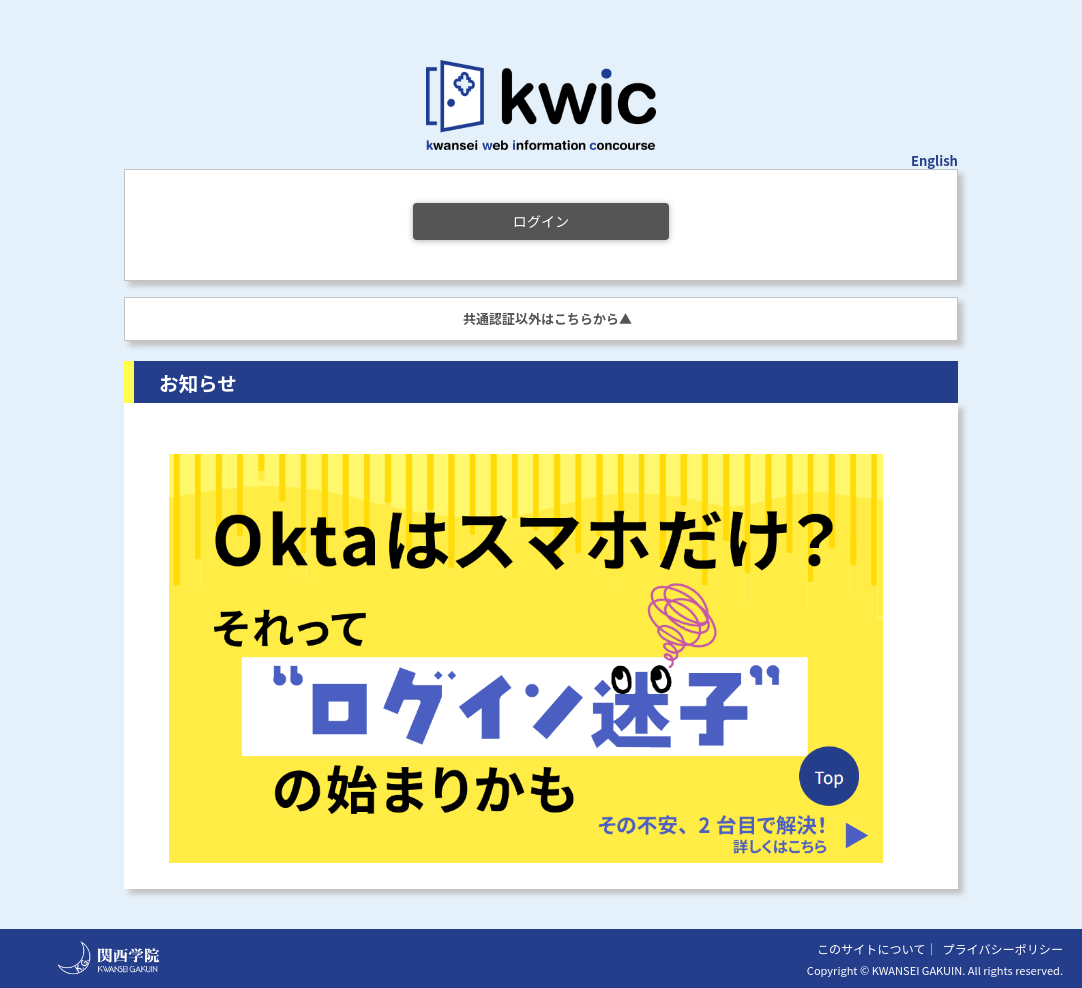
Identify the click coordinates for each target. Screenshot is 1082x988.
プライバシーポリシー (1002, 948)
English (934, 160)
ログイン (541, 221)
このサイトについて (871, 948)
